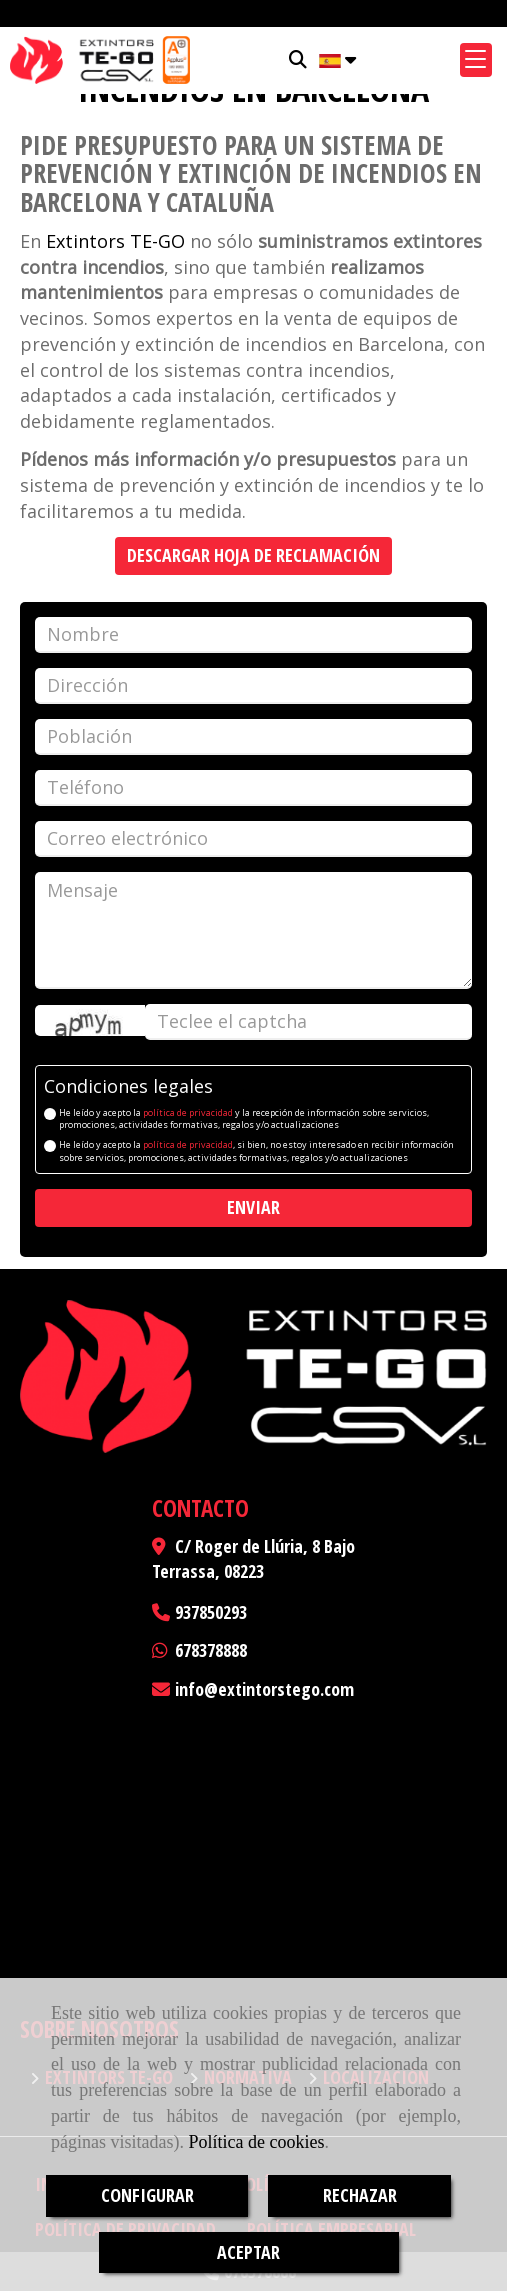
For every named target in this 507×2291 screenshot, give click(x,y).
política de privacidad (188, 1112)
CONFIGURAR (147, 2195)
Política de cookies (256, 2142)
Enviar (253, 1207)
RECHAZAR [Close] (360, 2195)
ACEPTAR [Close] (248, 2252)
